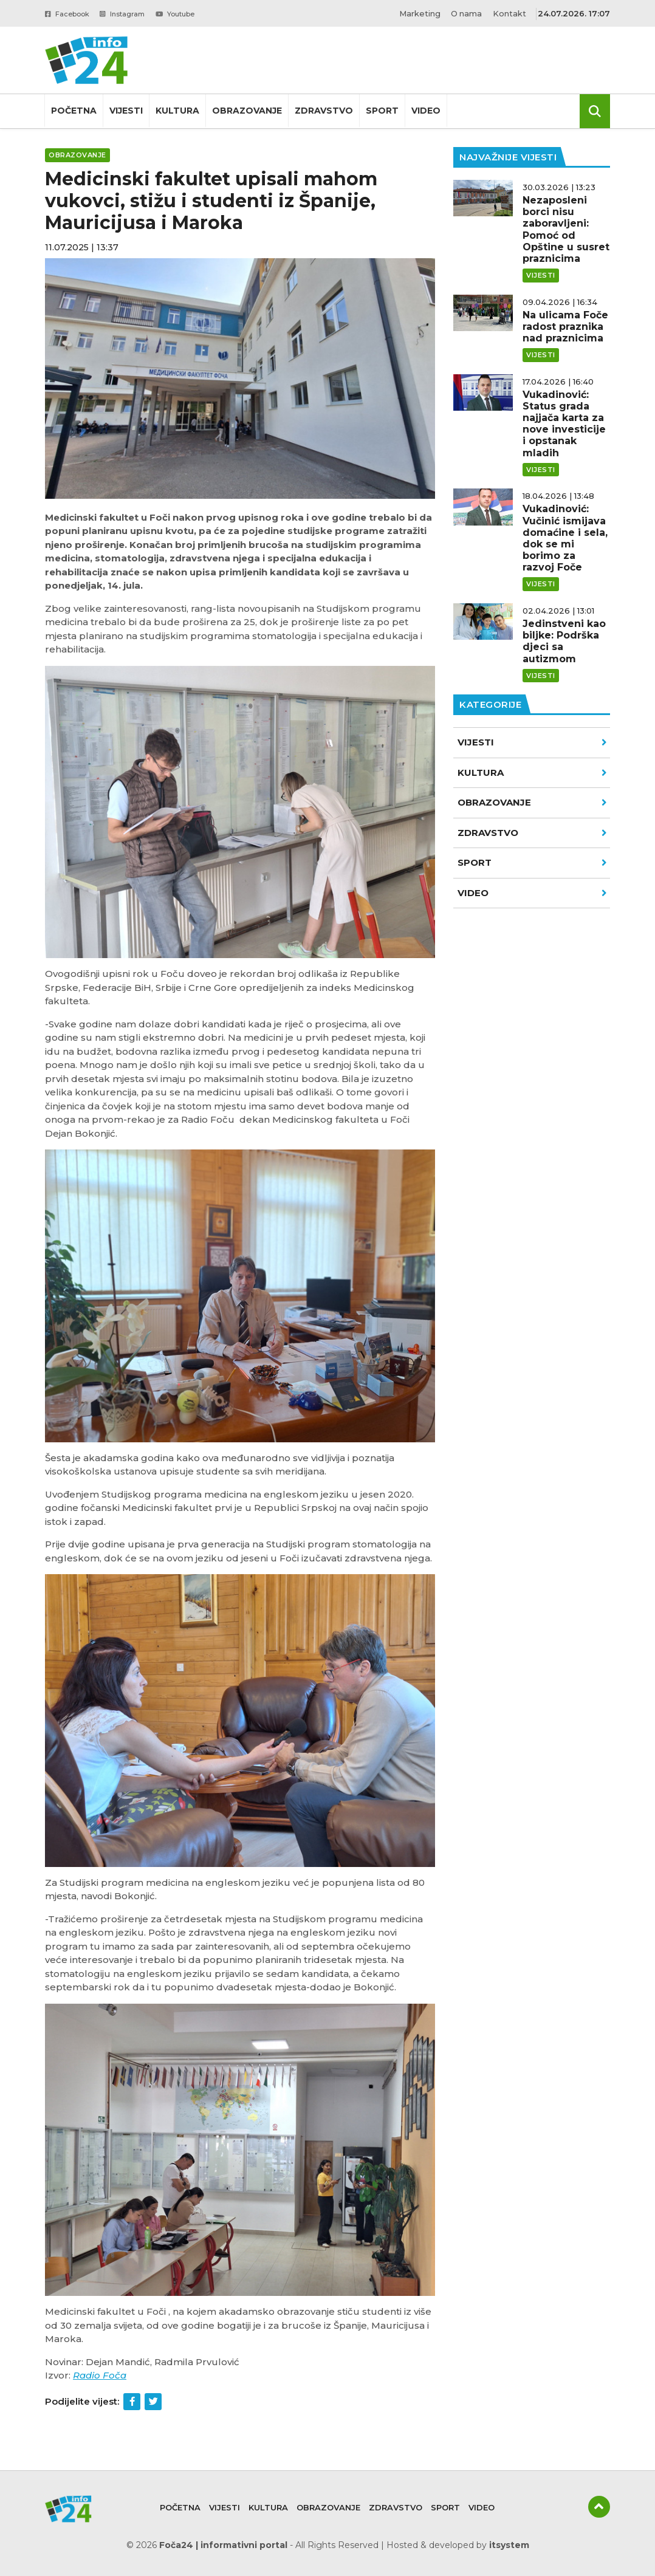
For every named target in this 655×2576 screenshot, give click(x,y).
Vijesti (126, 110)
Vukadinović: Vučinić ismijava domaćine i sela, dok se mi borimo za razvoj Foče (565, 538)
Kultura (177, 110)
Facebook (71, 13)
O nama (465, 13)
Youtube (198, 13)
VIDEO (532, 893)
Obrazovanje (247, 110)
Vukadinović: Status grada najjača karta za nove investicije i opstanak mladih (564, 424)
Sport (382, 110)
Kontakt (509, 13)
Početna (74, 110)
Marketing (417, 13)
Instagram (136, 13)
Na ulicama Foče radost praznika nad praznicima (565, 326)
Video (426, 110)
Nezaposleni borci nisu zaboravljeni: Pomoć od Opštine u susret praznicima (566, 229)
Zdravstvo (324, 110)
